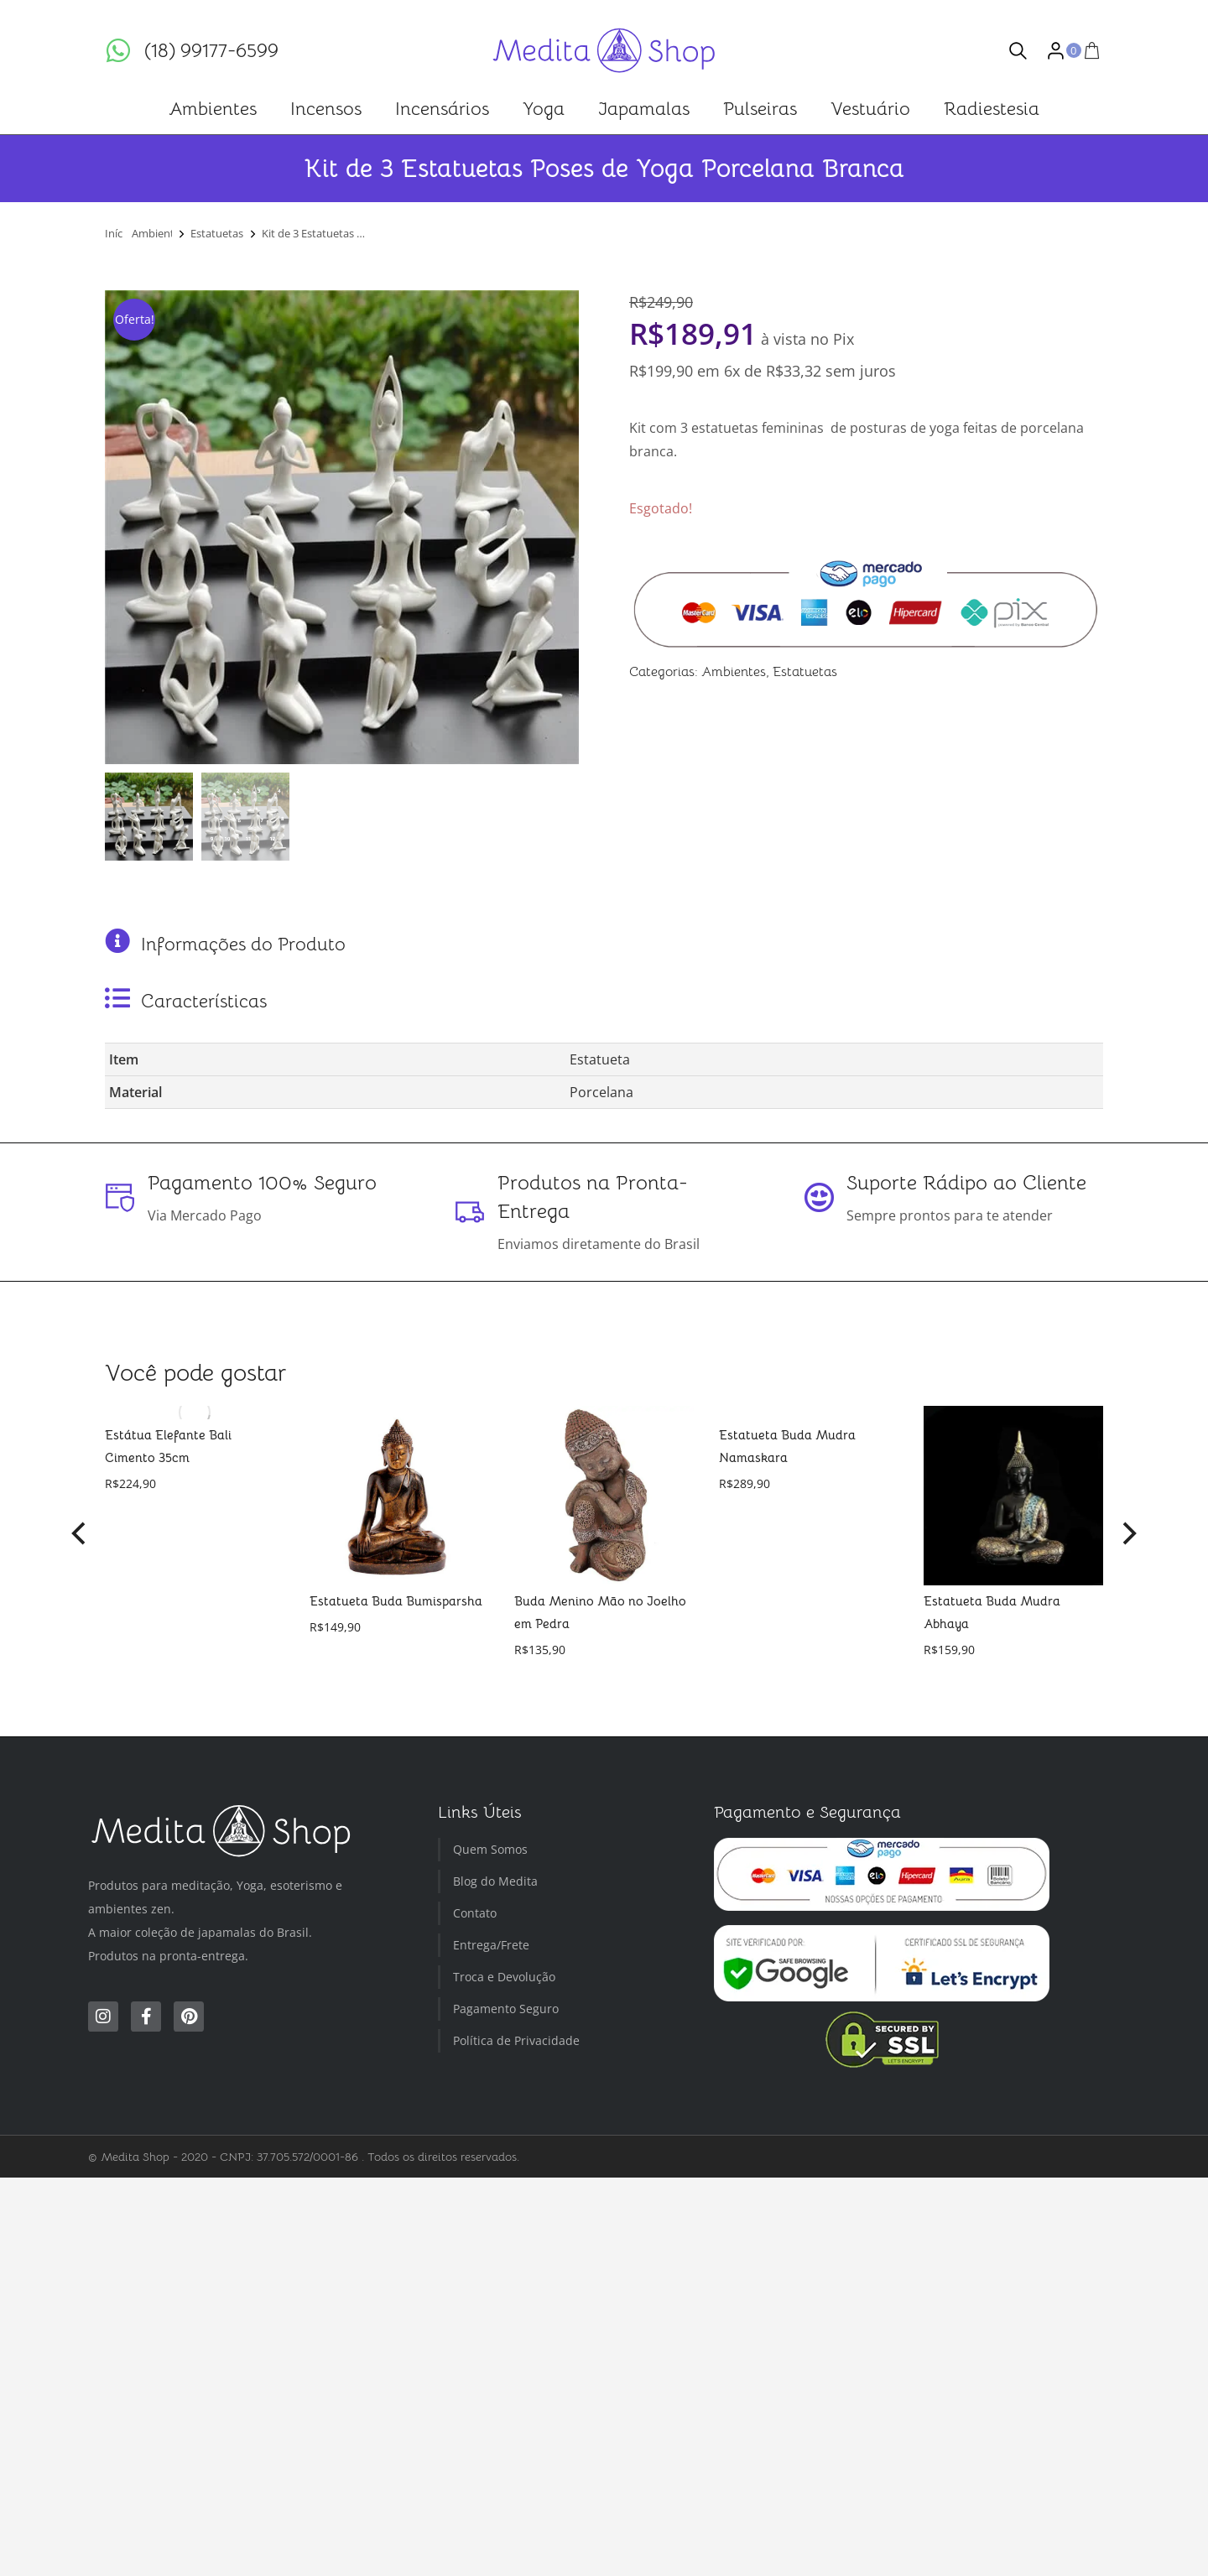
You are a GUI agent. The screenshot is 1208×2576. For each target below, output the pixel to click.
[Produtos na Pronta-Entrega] (470, 1212)
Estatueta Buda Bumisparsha (396, 1601)
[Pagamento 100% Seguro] (120, 1198)
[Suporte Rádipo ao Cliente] (819, 1198)
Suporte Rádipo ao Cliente (966, 1182)
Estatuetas (805, 672)
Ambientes (733, 672)
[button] (79, 1533)
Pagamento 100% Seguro (262, 1182)
